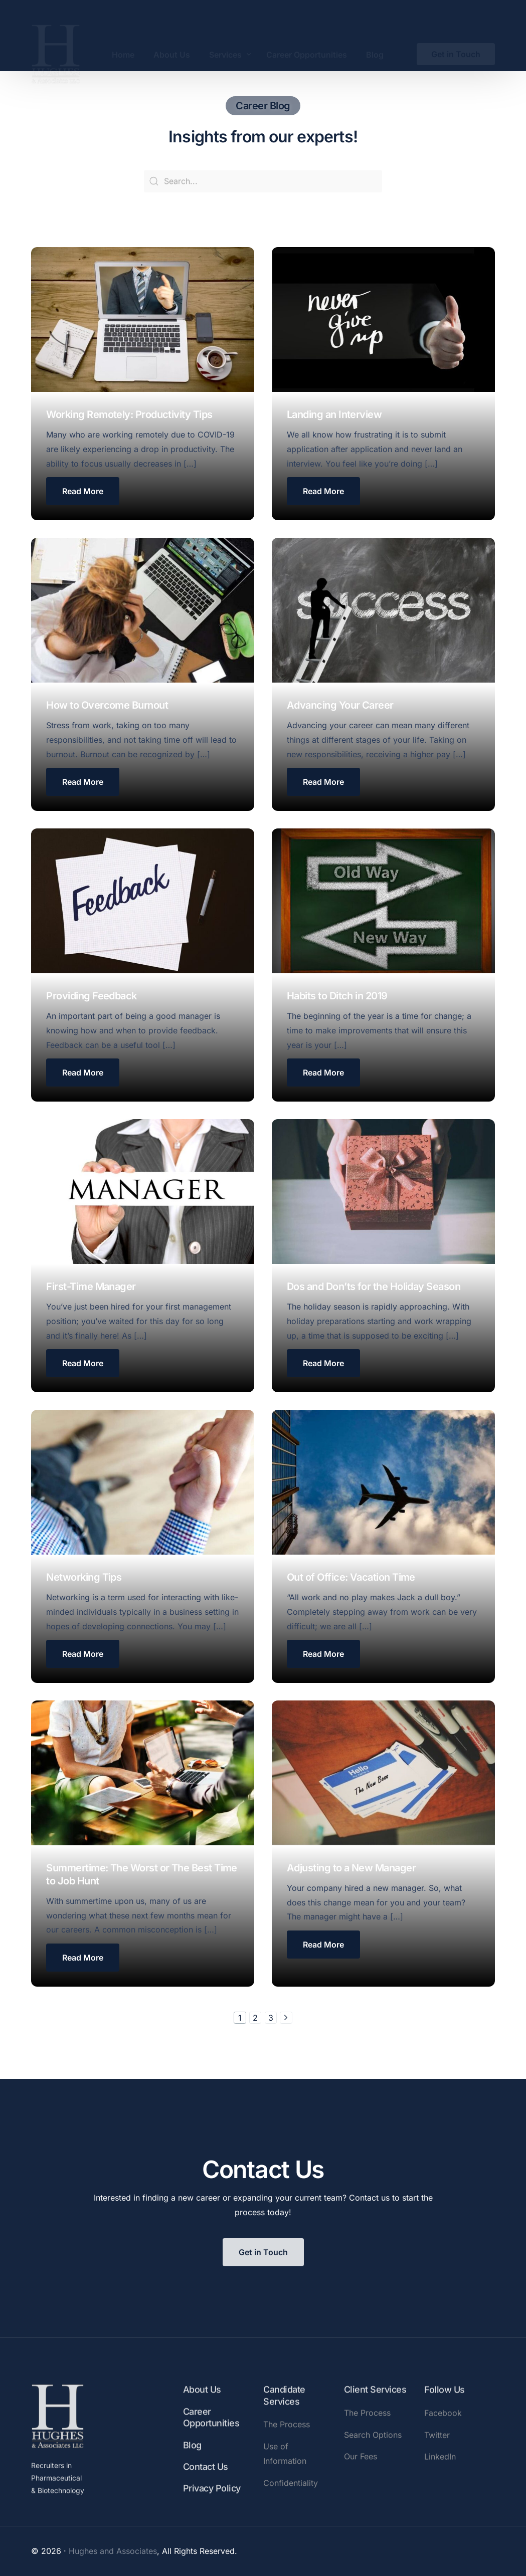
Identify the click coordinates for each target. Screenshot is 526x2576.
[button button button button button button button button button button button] (82, 1959)
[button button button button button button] (323, 1075)
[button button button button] (323, 784)
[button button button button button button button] (82, 1364)
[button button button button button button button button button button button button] (323, 1947)
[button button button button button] (82, 1073)
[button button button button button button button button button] (82, 1655)
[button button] (323, 492)
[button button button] (82, 783)
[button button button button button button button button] (323, 1366)
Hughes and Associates (113, 2551)
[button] (82, 491)
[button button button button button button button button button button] (323, 1656)
